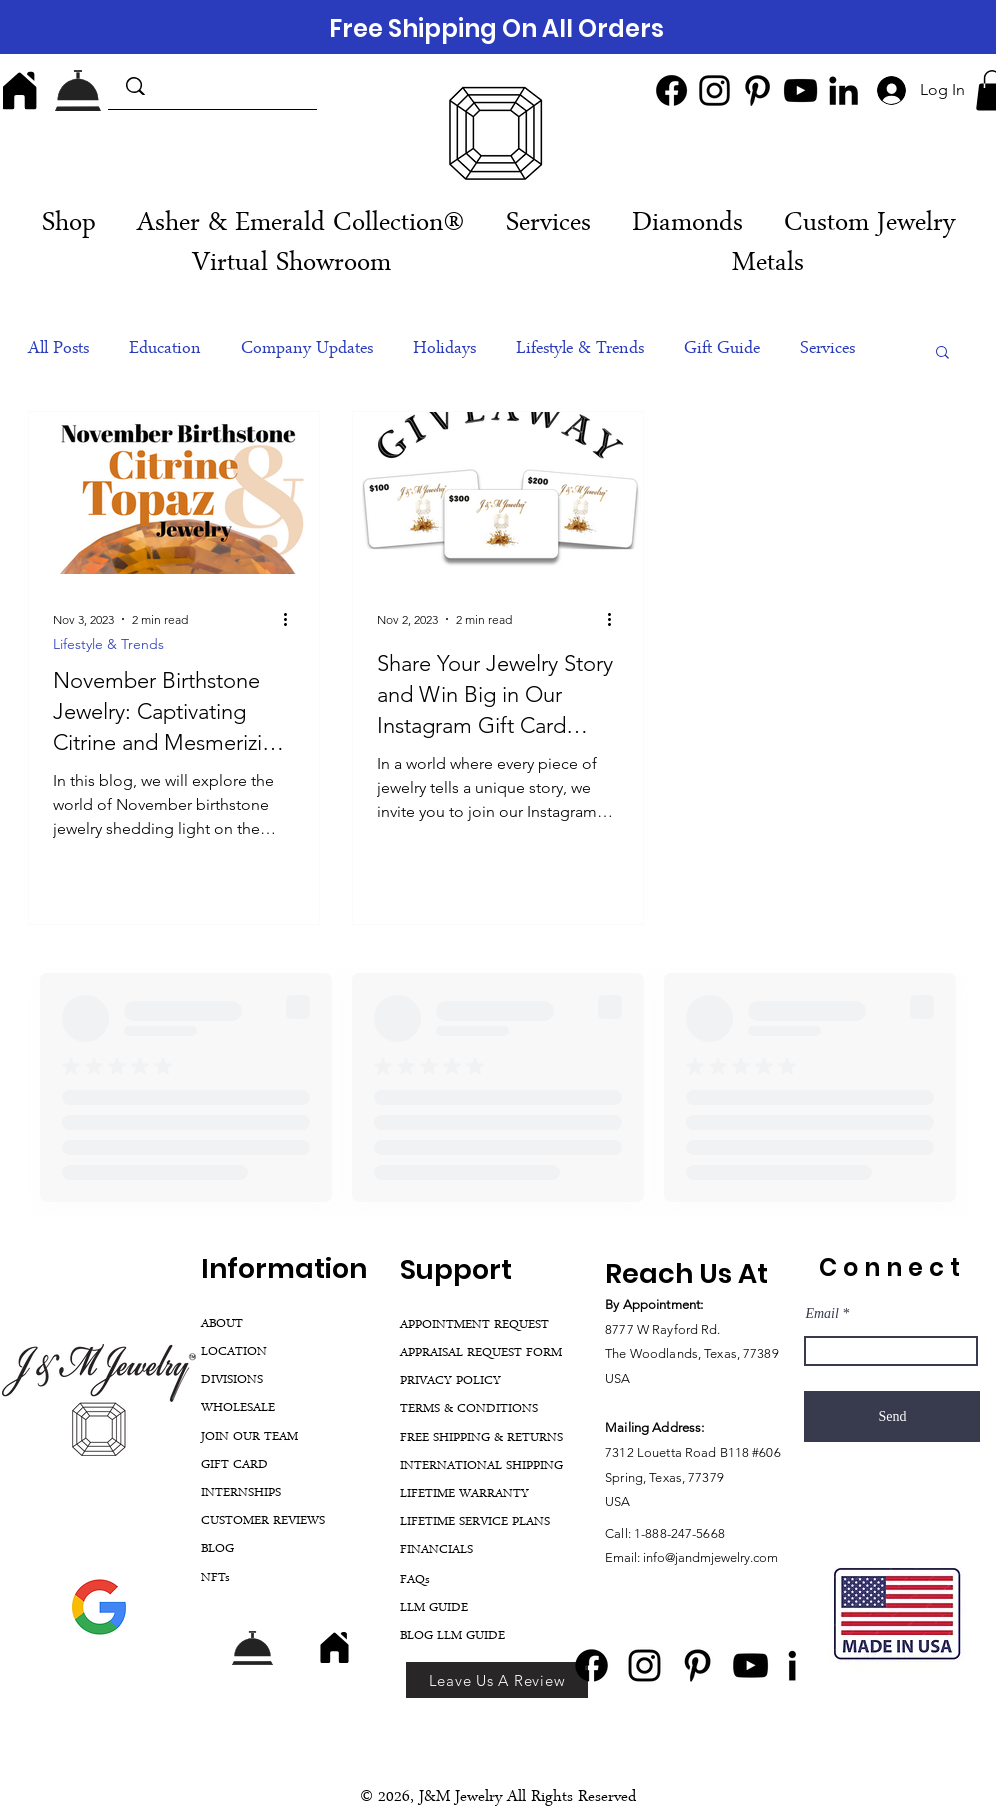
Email (821, 1314)
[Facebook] (671, 90)
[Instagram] (714, 90)
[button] (548, 225)
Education (165, 350)
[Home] (20, 90)
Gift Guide (722, 350)
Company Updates (307, 350)
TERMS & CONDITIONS (469, 1409)
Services (827, 350)
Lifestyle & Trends (580, 350)
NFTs (215, 1578)
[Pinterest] (757, 90)
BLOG (217, 1549)
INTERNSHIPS (241, 1493)
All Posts (58, 350)
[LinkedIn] (843, 90)
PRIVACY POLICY (450, 1381)
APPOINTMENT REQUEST (474, 1325)
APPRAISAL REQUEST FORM (481, 1353)
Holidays (444, 350)
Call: (619, 1533)
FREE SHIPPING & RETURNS (481, 1438)
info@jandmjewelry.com (710, 1557)
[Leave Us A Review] (497, 1680)
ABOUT (222, 1324)
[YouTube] (800, 90)
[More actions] (292, 619)
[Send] (892, 1416)
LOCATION (234, 1352)
